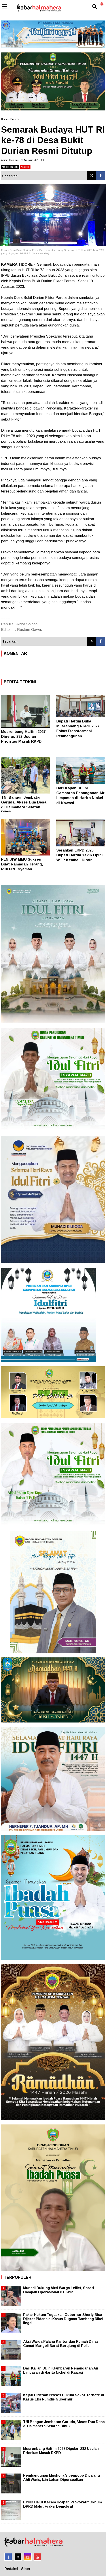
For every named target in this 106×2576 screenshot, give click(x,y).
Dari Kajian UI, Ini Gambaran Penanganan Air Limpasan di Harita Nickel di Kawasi (60, 2370)
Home (4, 119)
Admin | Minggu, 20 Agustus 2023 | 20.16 (24, 160)
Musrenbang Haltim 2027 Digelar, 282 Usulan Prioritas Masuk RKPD (23, 736)
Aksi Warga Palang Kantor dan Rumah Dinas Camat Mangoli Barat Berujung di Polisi (60, 2343)
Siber (25, 2569)
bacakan (10, 166)
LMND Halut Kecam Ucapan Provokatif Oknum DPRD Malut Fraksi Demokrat (62, 2504)
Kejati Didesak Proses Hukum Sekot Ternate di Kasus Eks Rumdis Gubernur (63, 2397)
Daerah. (15, 119)
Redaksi (11, 2569)
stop (25, 166)
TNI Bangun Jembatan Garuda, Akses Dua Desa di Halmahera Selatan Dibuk (64, 2424)
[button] (101, 2)
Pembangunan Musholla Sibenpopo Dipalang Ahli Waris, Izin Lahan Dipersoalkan (61, 2477)
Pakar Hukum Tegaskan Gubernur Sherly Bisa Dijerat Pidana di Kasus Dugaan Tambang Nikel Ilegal (63, 2319)
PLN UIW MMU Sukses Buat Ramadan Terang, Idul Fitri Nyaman (22, 864)
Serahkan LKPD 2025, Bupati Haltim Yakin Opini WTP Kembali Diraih (79, 855)
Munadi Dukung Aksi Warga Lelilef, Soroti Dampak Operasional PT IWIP (58, 2290)
